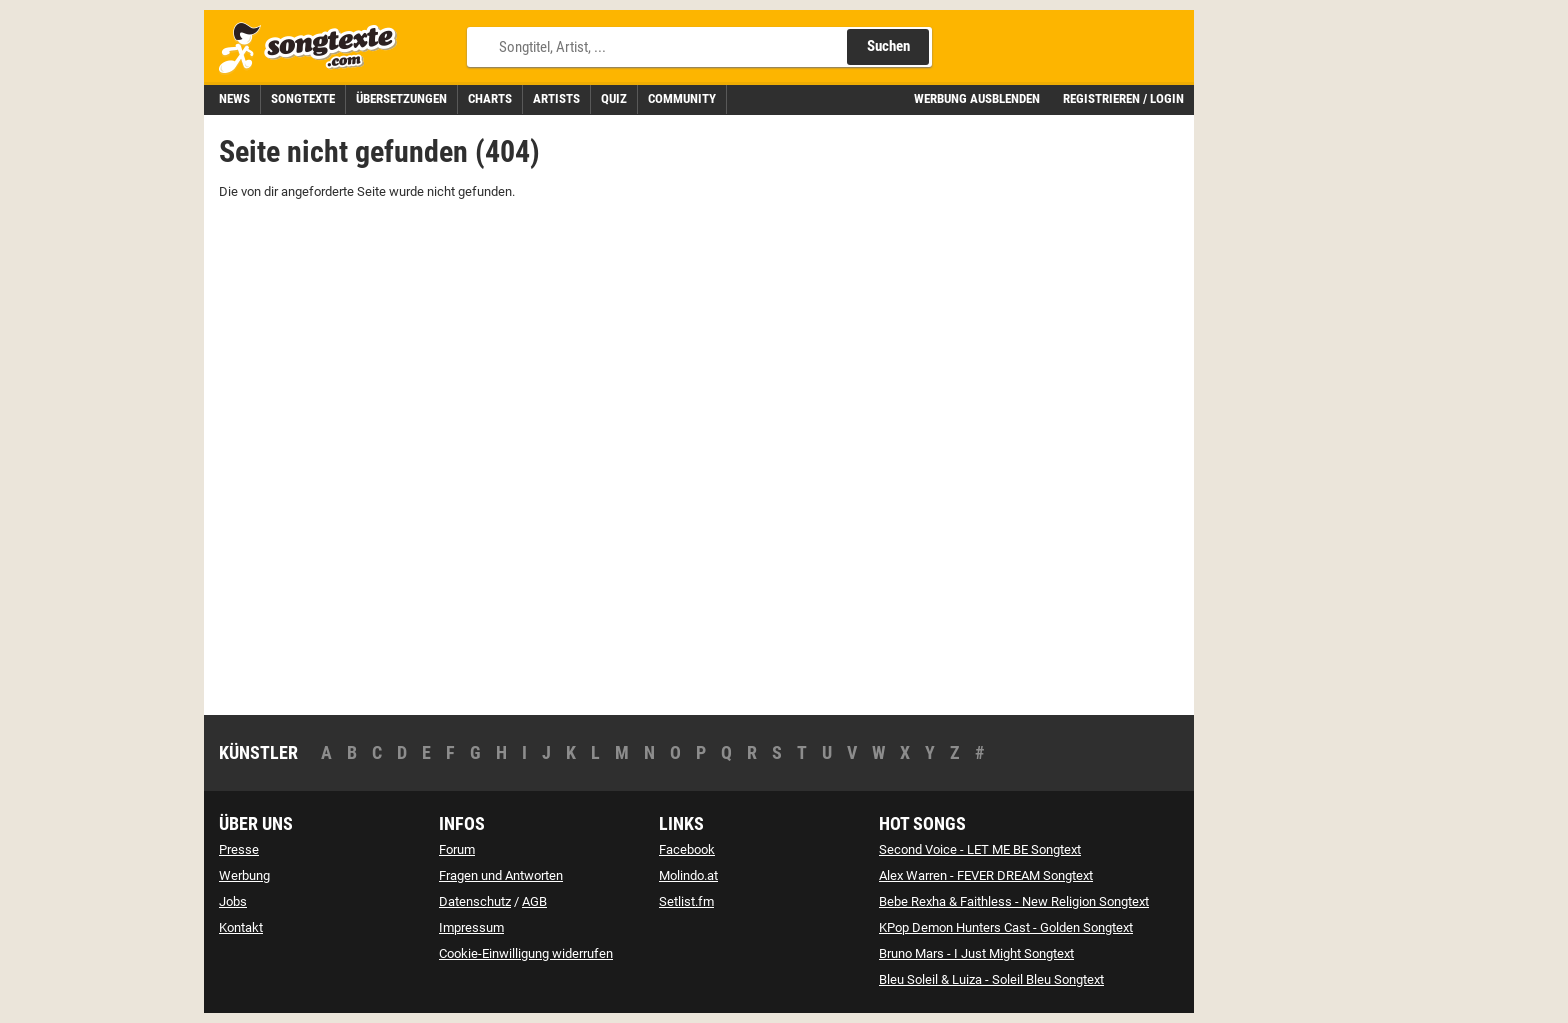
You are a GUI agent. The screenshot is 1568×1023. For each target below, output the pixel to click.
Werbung (244, 875)
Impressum (471, 927)
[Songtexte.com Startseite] (314, 48)
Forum (457, 849)
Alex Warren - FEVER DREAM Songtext (986, 875)
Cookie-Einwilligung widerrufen (526, 953)
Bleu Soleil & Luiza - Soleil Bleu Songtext (991, 979)
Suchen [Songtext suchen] (888, 46)
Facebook (687, 849)
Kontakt (241, 927)
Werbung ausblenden (977, 98)
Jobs (233, 901)
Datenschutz (475, 901)
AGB (534, 901)
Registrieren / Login (1123, 98)
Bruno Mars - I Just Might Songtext (976, 953)
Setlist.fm (686, 901)
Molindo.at (688, 875)
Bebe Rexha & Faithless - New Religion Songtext (1014, 901)
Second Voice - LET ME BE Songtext (980, 849)
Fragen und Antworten (501, 875)
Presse (239, 849)
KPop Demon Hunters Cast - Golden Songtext (1006, 927)
